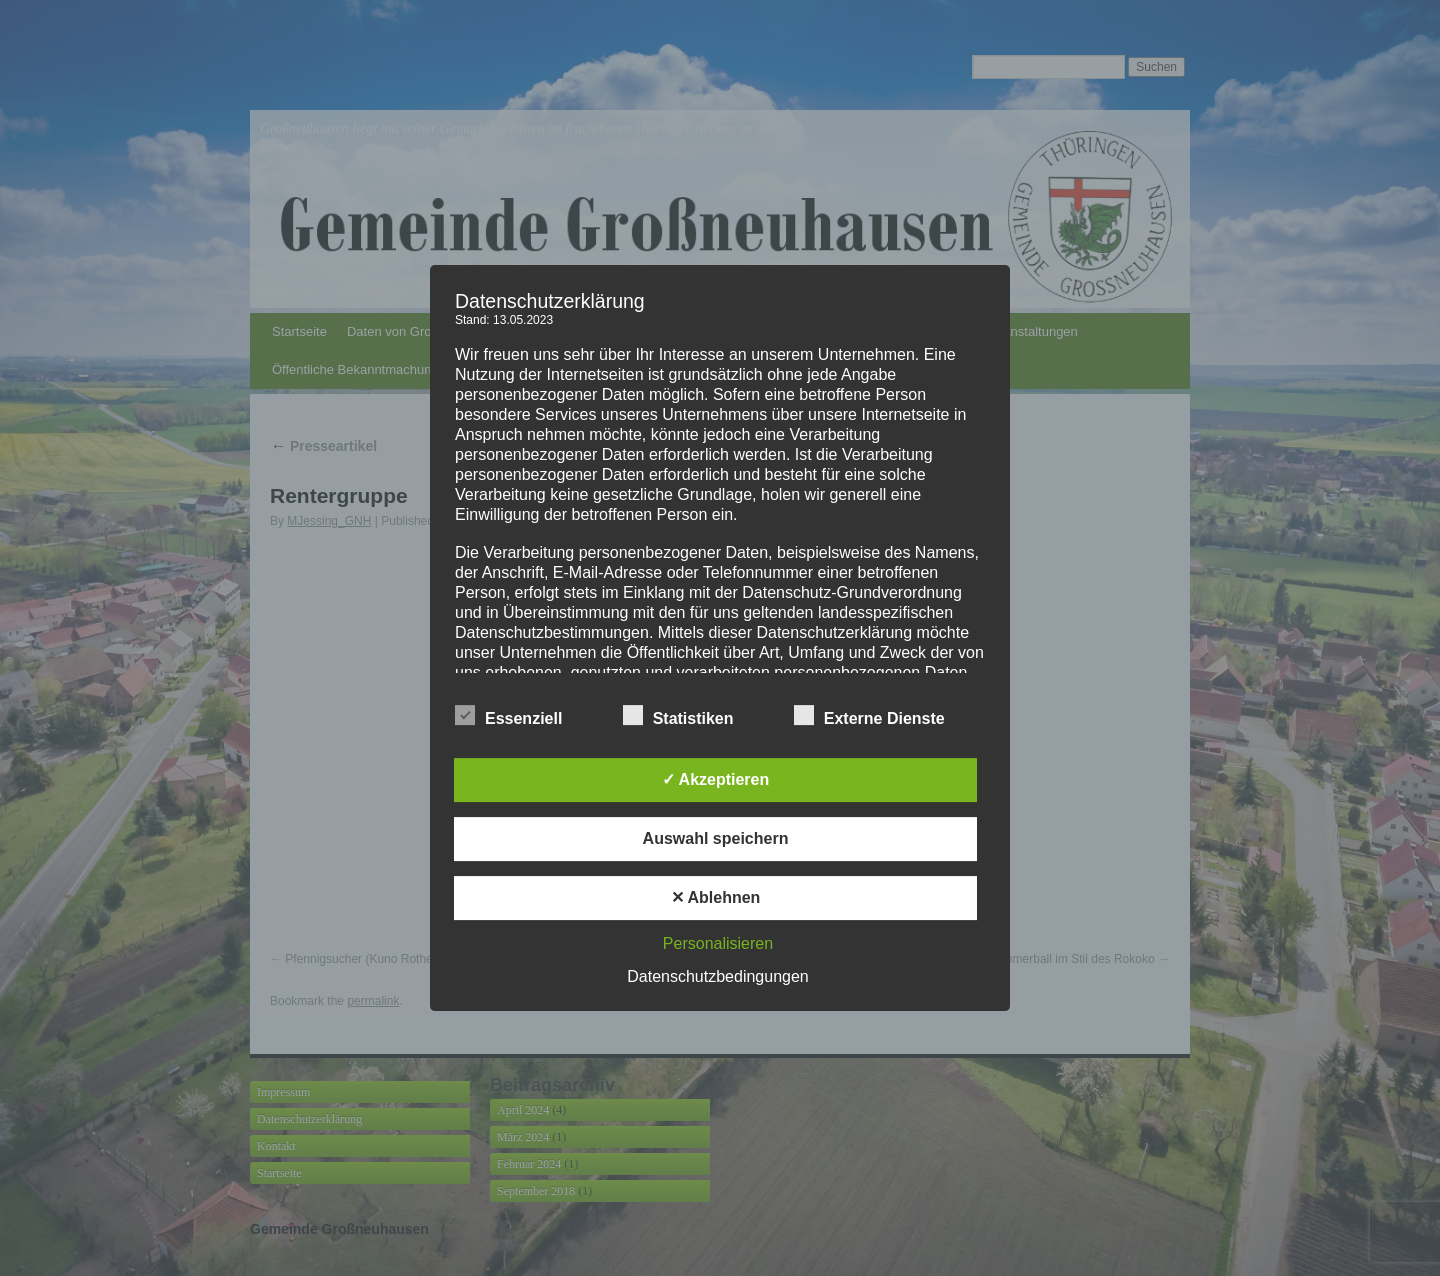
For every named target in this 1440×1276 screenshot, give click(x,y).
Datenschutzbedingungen (717, 976)
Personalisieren (718, 943)
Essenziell (508, 716)
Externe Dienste (869, 716)
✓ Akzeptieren (716, 779)
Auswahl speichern (716, 838)
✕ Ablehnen (716, 897)
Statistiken (678, 716)
